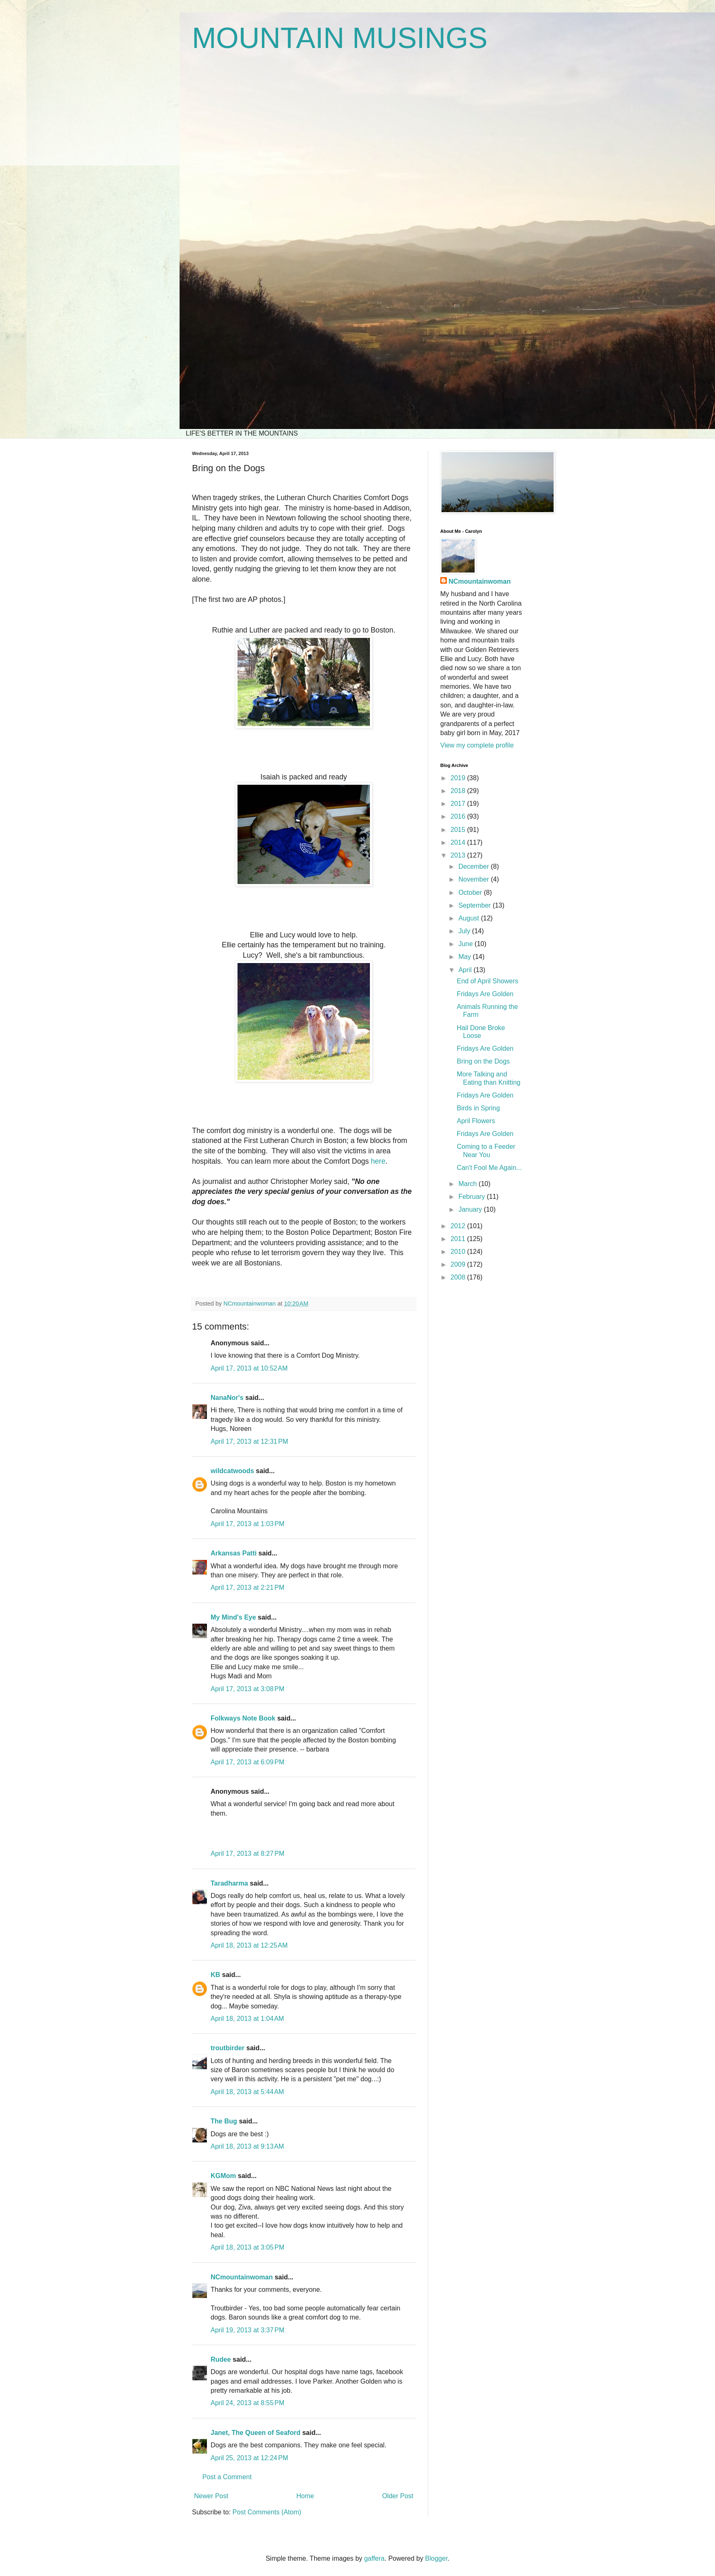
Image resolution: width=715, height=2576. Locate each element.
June (466, 943)
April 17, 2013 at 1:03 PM (247, 1523)
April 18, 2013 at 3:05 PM (247, 2247)
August (469, 918)
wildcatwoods (232, 1470)
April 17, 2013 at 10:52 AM (249, 1368)
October (471, 892)
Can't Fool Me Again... (489, 1167)
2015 (459, 829)
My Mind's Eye (233, 1617)
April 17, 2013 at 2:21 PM (247, 1587)
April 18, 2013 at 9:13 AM (247, 2146)
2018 (459, 790)
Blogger (436, 2558)
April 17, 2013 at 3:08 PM (247, 1688)
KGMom (223, 2175)
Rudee (221, 2359)
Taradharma (229, 1883)
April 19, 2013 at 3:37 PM (247, 2330)
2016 (459, 816)
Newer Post (211, 2495)
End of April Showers (487, 981)
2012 (459, 1225)
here (378, 1161)
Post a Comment (227, 2476)
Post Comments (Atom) (267, 2512)
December (474, 866)
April (465, 969)
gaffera (374, 2558)
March (468, 1183)
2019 (459, 777)
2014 (459, 842)
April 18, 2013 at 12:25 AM (249, 1945)
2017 (459, 803)
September (475, 905)
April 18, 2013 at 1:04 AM (247, 2018)
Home (305, 2495)
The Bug (224, 2121)
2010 (459, 1251)
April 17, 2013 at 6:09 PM (247, 1762)
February (472, 1196)
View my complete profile (477, 745)
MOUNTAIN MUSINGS (339, 38)
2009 (459, 1264)
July (465, 931)
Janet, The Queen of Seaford (255, 2432)
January (471, 1209)
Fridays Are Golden (485, 993)
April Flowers (476, 1120)
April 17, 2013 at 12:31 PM (249, 1441)
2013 (459, 855)
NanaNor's (227, 1397)
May (465, 956)
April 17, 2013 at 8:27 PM (247, 1853)
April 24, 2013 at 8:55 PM (247, 2402)
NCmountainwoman (242, 2277)
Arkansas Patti (234, 1553)
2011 (459, 1238)
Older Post (397, 2495)
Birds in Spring (478, 1108)
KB (215, 1974)
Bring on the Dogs (483, 1061)
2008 (459, 1277)
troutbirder (228, 2047)
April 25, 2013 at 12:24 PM (249, 2457)
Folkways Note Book (243, 1718)
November (474, 879)
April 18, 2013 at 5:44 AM (247, 2091)
